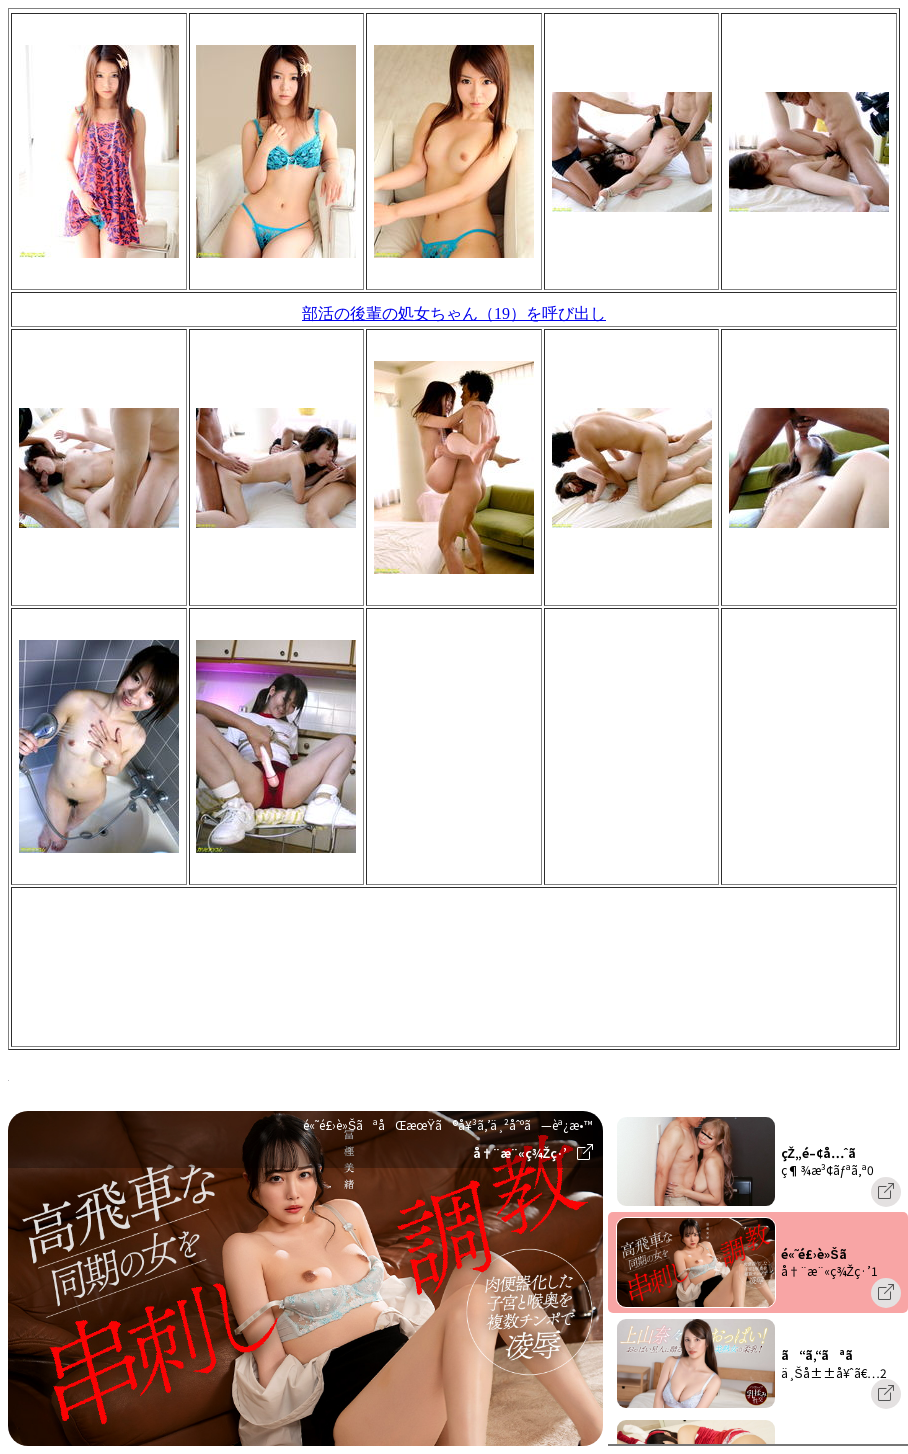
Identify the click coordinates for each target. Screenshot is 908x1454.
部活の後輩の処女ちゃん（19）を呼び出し (454, 313)
